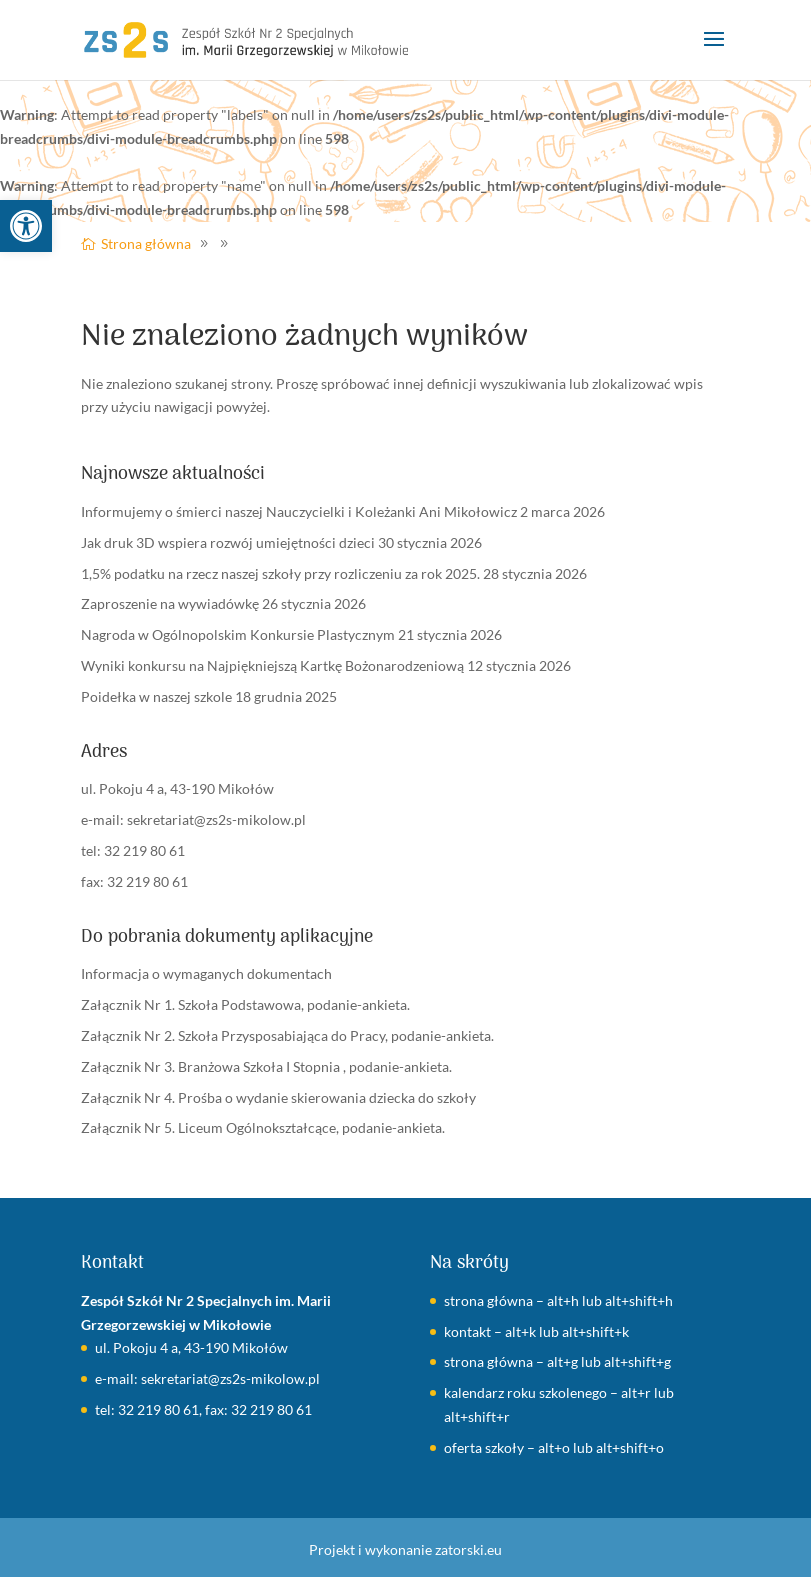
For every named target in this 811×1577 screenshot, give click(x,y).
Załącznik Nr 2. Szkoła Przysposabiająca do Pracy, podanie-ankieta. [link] (287, 1035)
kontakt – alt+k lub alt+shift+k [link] (536, 1331)
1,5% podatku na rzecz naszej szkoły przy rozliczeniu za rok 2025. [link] (280, 573)
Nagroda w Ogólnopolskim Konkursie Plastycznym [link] (238, 634)
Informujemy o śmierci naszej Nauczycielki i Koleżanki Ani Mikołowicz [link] (299, 511)
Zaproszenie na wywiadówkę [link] (170, 603)
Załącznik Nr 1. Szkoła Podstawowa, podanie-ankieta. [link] (245, 1004)
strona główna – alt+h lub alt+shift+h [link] (558, 1300)
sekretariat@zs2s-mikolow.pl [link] (216, 819)
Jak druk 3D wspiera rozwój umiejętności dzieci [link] (228, 542)
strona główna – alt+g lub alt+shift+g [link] (557, 1361)
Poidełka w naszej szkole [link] (156, 696)
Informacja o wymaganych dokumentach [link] (206, 973)
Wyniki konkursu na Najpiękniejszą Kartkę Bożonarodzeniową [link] (272, 665)
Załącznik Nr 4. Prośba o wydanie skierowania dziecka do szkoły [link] (278, 1097)
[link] (26, 226)
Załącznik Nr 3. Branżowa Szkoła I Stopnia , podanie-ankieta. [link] (266, 1066)
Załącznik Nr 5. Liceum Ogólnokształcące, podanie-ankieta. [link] (263, 1127)
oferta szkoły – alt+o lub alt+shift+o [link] (554, 1447)
